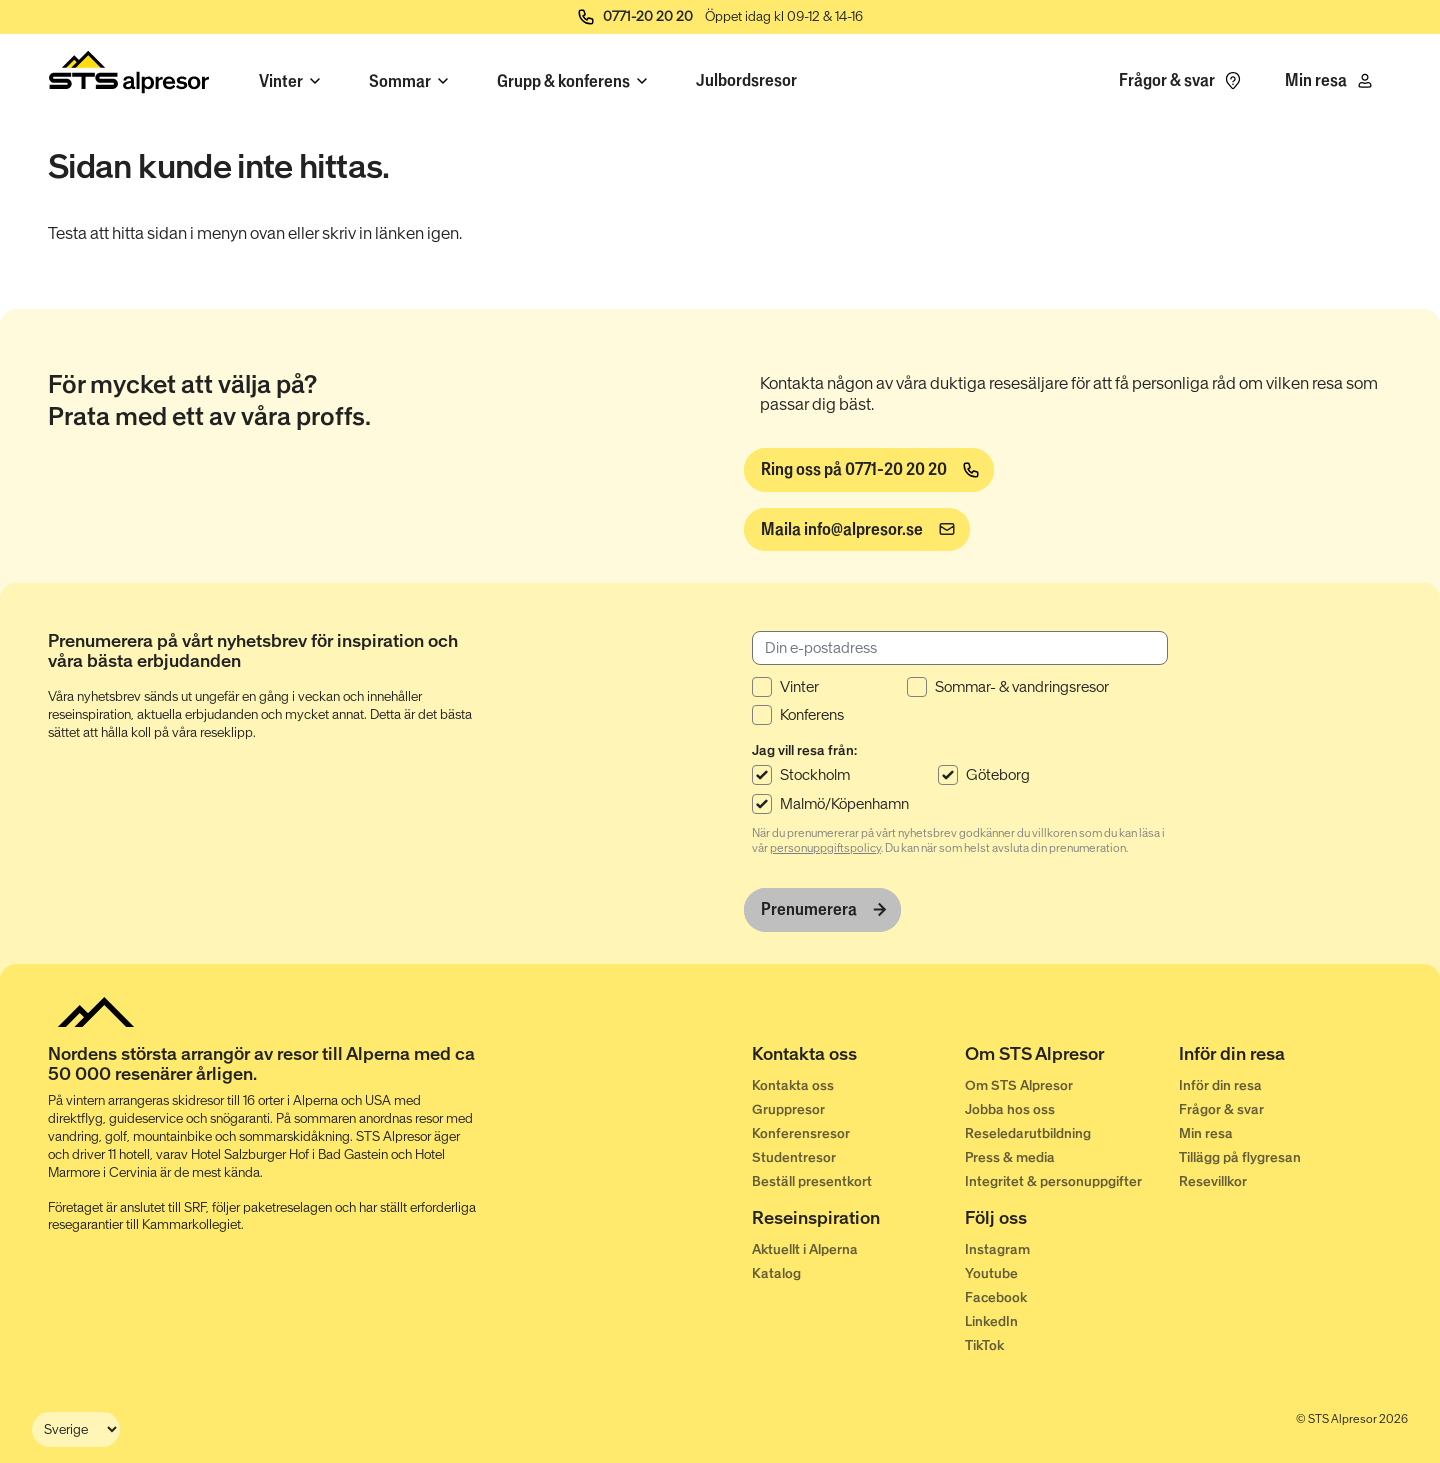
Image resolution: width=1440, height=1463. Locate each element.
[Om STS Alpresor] (1071, 1058)
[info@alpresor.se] (857, 530)
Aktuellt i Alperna (805, 1249)
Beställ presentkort (812, 1181)
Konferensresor (801, 1133)
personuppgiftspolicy (825, 848)
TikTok (984, 1345)
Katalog (776, 1273)
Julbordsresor (746, 80)
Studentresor (794, 1157)
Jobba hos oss (1010, 1109)
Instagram (997, 1249)
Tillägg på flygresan (1240, 1157)
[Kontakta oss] (858, 1058)
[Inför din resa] (1285, 1058)
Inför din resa (1220, 1085)
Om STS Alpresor (1019, 1085)
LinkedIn (991, 1321)
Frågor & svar (1221, 1109)
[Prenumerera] (822, 910)
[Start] (129, 76)
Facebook (996, 1297)
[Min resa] (1330, 81)
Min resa (1206, 1133)
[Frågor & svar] (1181, 81)
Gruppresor (788, 1109)
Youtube (991, 1273)
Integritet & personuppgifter (1053, 1181)
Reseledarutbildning (1028, 1133)
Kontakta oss (793, 1085)
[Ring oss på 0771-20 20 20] (869, 470)
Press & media (1010, 1157)
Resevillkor (1213, 1181)
